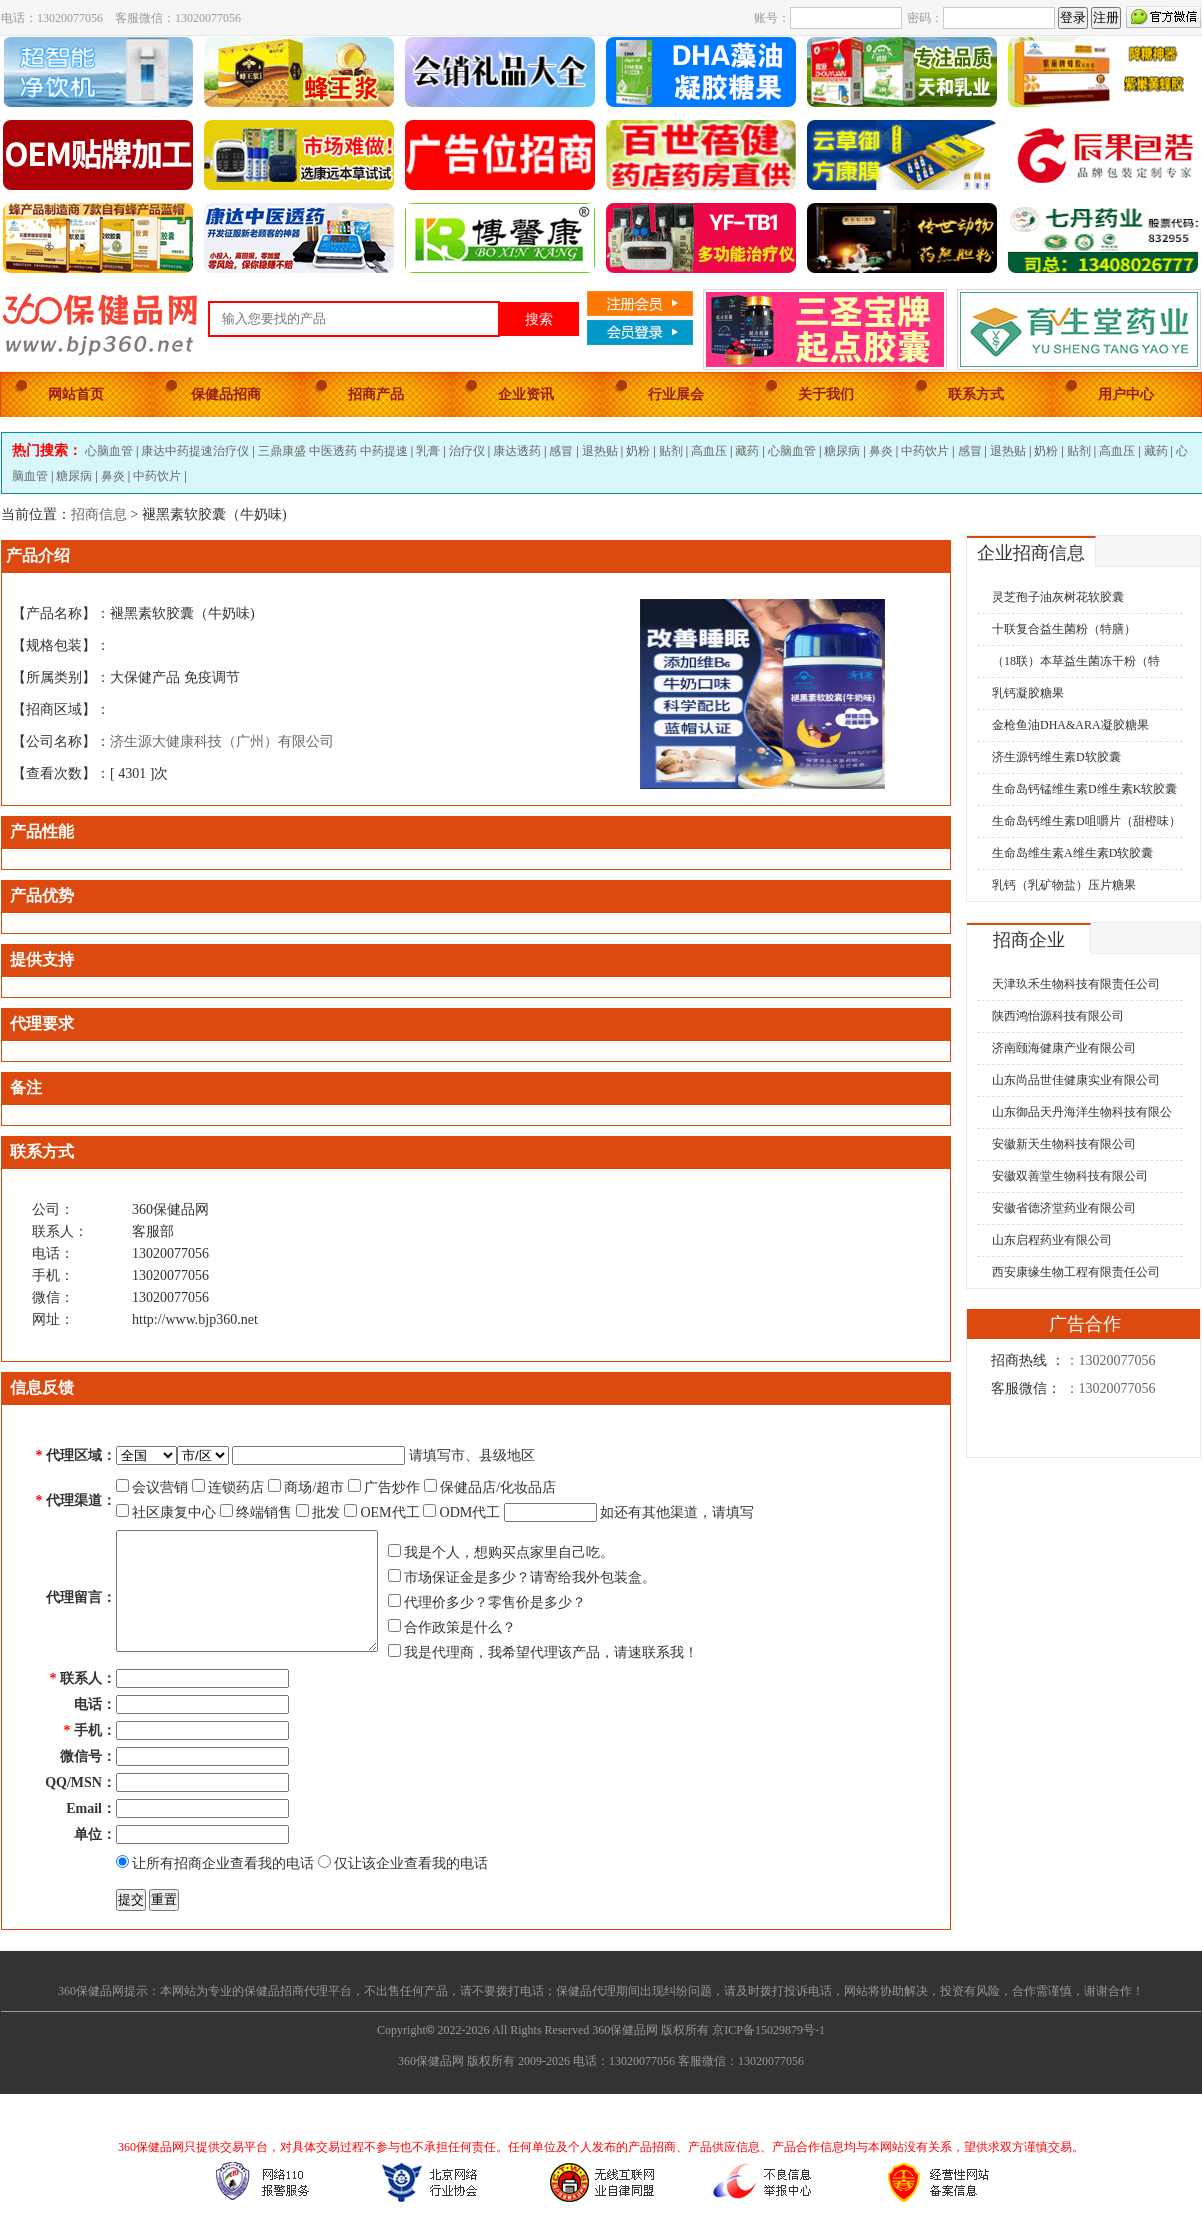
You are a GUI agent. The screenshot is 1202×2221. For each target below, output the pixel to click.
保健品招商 (226, 394)
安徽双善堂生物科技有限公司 (1070, 1176)
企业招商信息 (1031, 553)
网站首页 (76, 394)
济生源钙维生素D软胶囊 (1056, 757)
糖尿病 (842, 451)
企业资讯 (526, 394)
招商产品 (376, 394)
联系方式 (976, 394)
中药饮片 (925, 451)
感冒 (561, 451)
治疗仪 (467, 451)
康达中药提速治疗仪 (195, 451)
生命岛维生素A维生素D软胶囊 (1072, 853)
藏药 (747, 451)
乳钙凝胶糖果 (1028, 693)
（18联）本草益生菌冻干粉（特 (1076, 661)
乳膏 (428, 451)
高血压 (709, 451)
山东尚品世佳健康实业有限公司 (1076, 1080)
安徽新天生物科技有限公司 (1064, 1144)
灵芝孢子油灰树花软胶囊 (1058, 597)
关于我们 (826, 394)
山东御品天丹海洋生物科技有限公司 (1074, 1116)
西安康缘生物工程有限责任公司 (1076, 1272)
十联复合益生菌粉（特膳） (1064, 629)
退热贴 (600, 451)
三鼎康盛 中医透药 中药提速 (333, 451)
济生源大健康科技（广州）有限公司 (222, 741)
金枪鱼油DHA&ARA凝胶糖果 (1070, 725)
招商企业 (1029, 940)
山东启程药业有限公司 (1052, 1240)
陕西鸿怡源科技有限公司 (1058, 1016)
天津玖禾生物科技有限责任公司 (1076, 984)
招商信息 (99, 514)
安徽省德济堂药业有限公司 (1064, 1208)
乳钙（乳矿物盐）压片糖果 (1064, 885)
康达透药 (517, 451)
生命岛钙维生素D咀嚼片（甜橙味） (1086, 821)
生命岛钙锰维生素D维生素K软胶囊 (1084, 789)
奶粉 (638, 451)
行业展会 (676, 394)
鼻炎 (881, 451)
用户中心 (1126, 394)
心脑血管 (109, 451)
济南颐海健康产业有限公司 (1064, 1048)
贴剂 (671, 451)
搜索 (539, 319)
